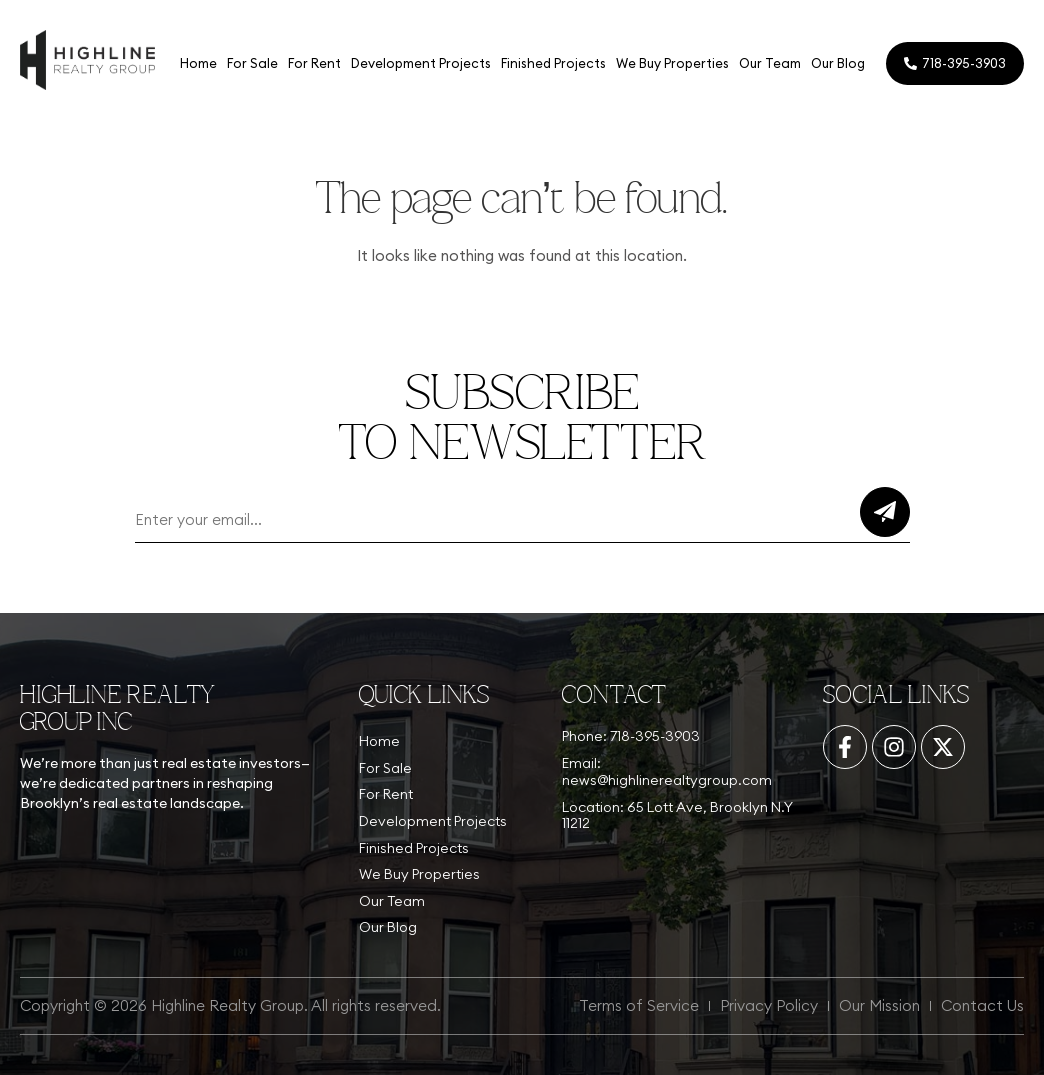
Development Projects (421, 63)
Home (198, 63)
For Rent (314, 63)
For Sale (252, 63)
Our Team (770, 63)
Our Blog (838, 63)
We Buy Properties (672, 63)
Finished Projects (553, 63)
